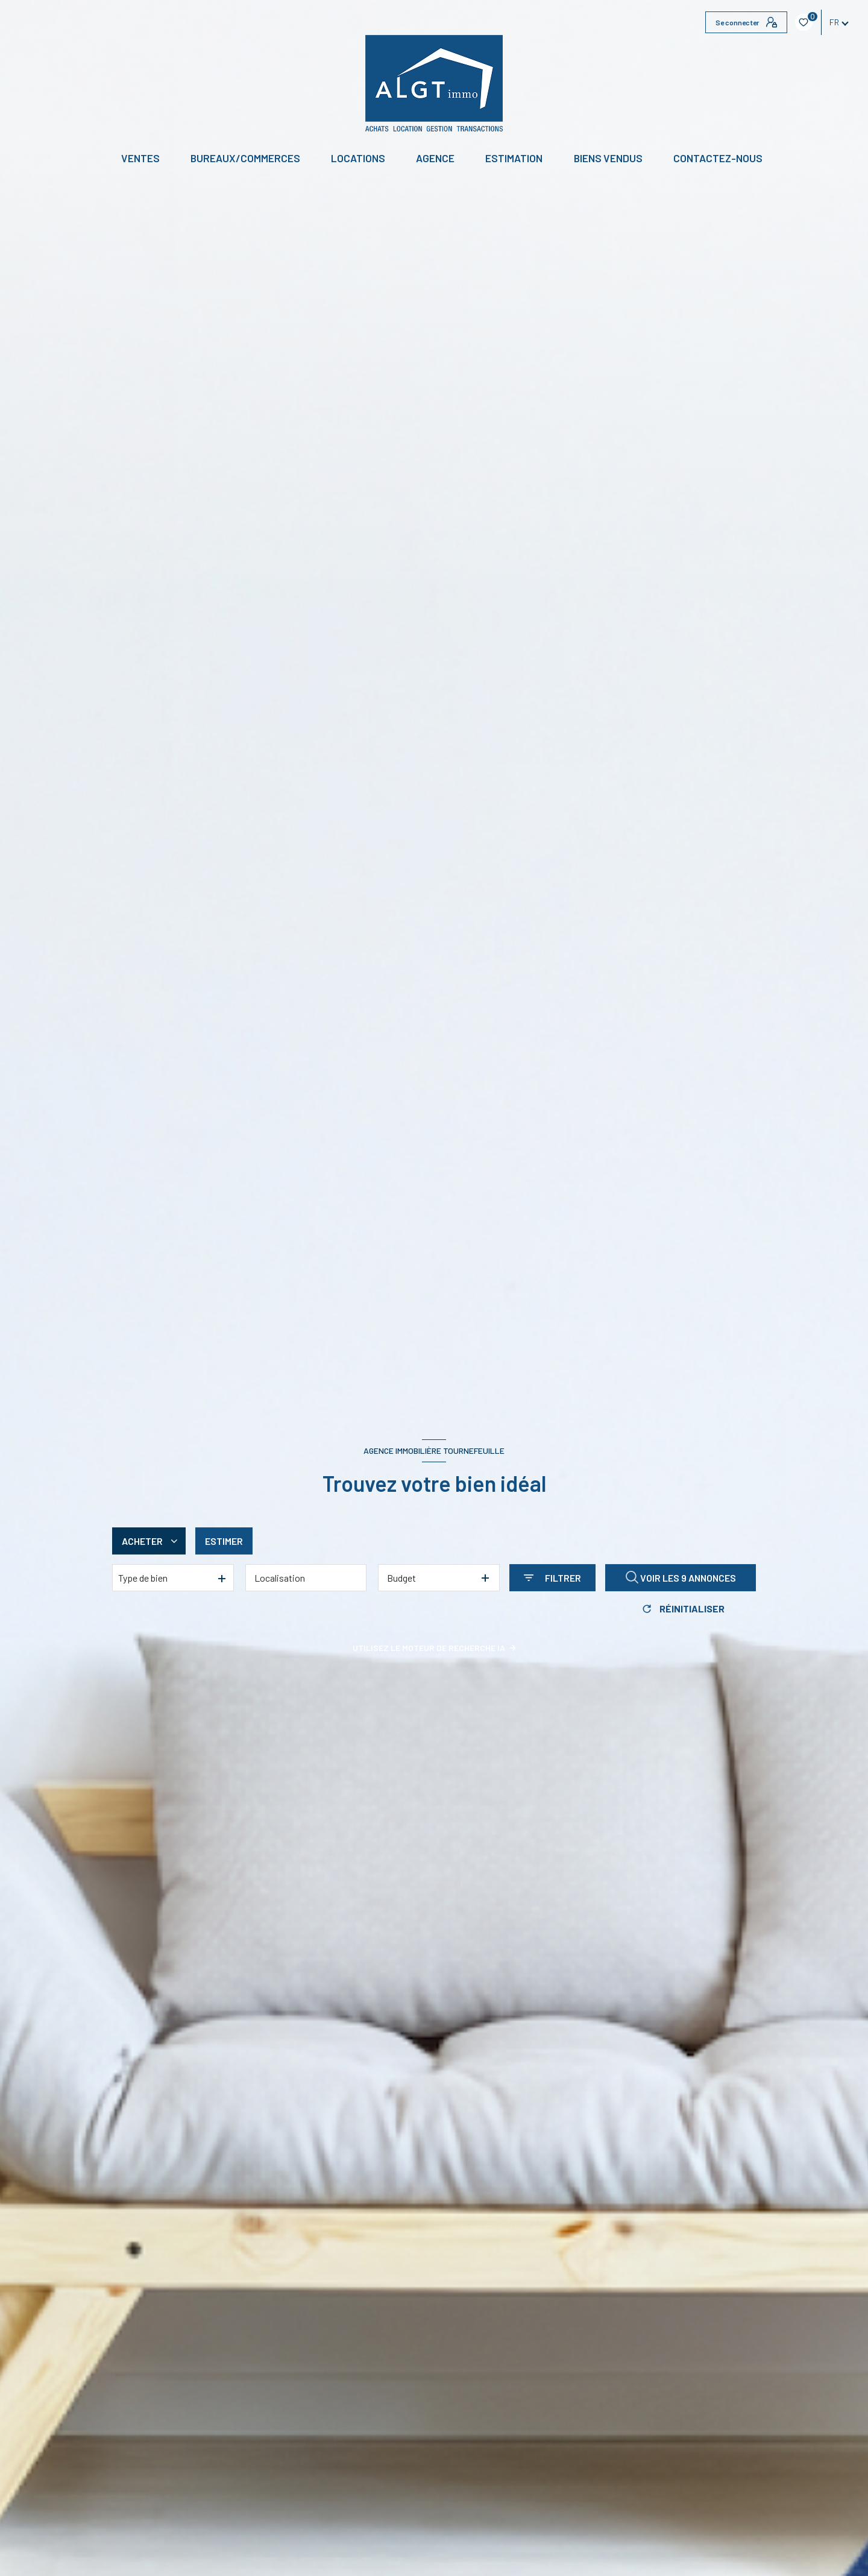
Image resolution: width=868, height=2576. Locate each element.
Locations (358, 158)
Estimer (224, 1541)
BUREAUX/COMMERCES (245, 158)
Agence (435, 158)
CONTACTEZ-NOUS (718, 158)
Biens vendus (608, 158)
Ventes (140, 158)
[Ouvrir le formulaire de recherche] (552, 1577)
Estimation (513, 158)
